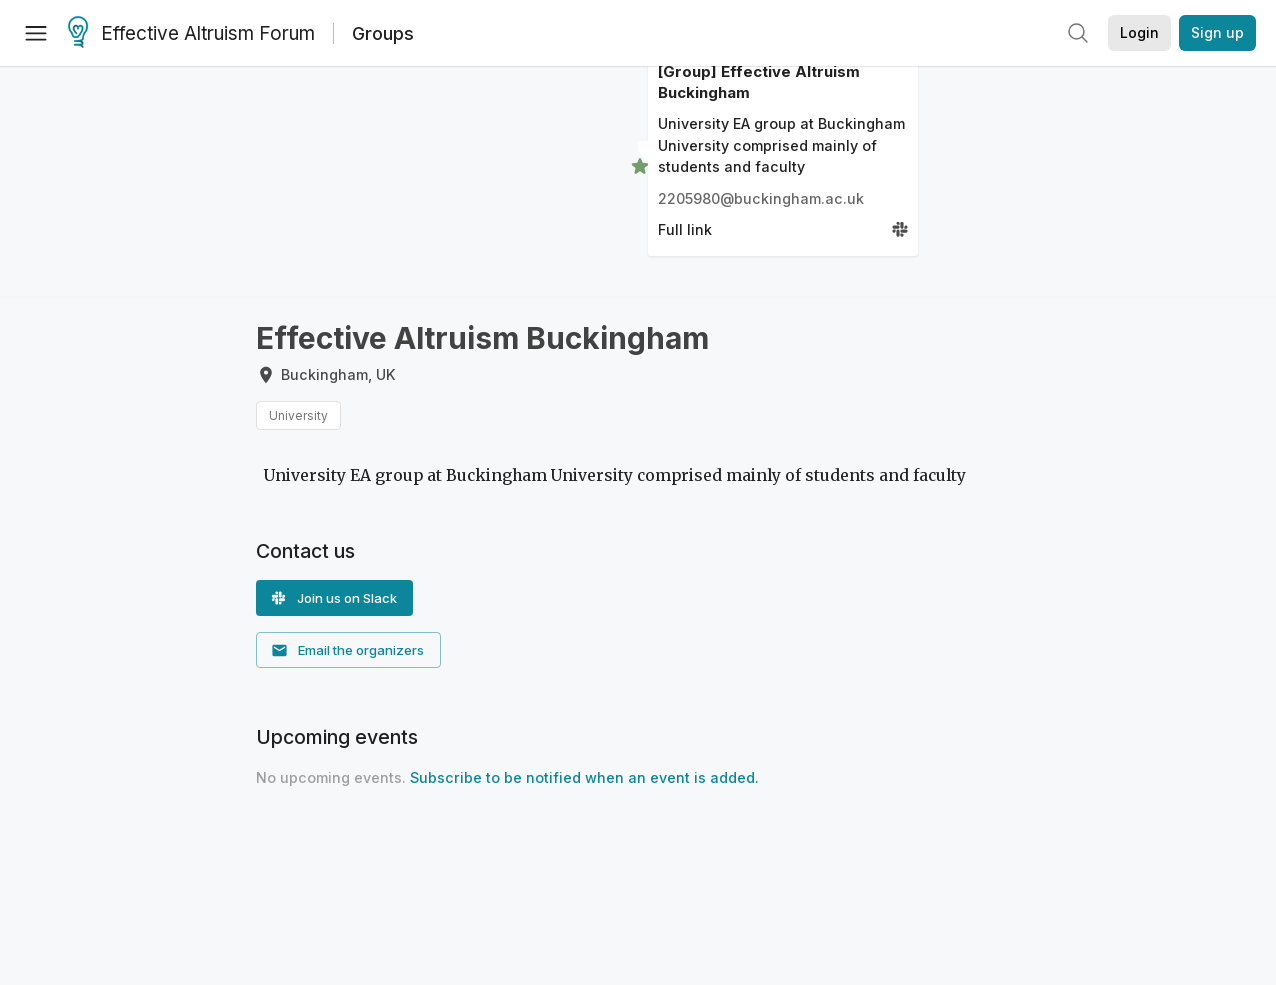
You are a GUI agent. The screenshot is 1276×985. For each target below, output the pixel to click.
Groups (383, 33)
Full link (685, 229)
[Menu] (36, 33)
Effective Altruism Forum (191, 34)
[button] (334, 598)
